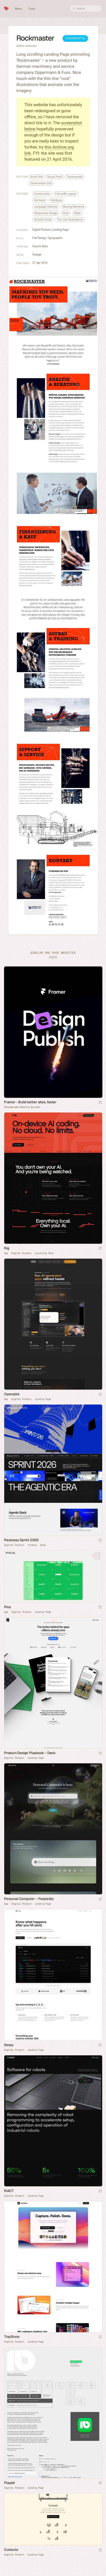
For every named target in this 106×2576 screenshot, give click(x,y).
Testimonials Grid (41, 183)
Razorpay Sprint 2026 (21, 1540)
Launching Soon (44, 1253)
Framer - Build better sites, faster (30, 1102)
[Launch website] (100, 1248)
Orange (36, 254)
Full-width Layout (65, 193)
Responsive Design (46, 213)
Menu (18, 8)
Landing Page (60, 229)
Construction (42, 193)
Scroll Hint (36, 176)
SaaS (42, 1545)
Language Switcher (46, 206)
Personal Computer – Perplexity (29, 1899)
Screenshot (75, 38)
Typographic (54, 238)
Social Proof (54, 176)
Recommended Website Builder (22, 1107)
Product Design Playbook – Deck (30, 1753)
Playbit (9, 2483)
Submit (53, 956)
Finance (32, 1545)
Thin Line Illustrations (70, 219)
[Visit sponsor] (100, 1102)
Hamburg (56, 200)
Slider (77, 213)
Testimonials (74, 176)
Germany (39, 200)
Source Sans (40, 246)
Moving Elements (73, 206)
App (6, 1253)
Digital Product (41, 229)
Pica (7, 1607)
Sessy (8, 2045)
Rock (66, 213)
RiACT (9, 2191)
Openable (11, 1394)
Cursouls (11, 2549)
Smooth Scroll (42, 219)
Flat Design (39, 238)
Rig (6, 1248)
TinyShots (12, 2336)
